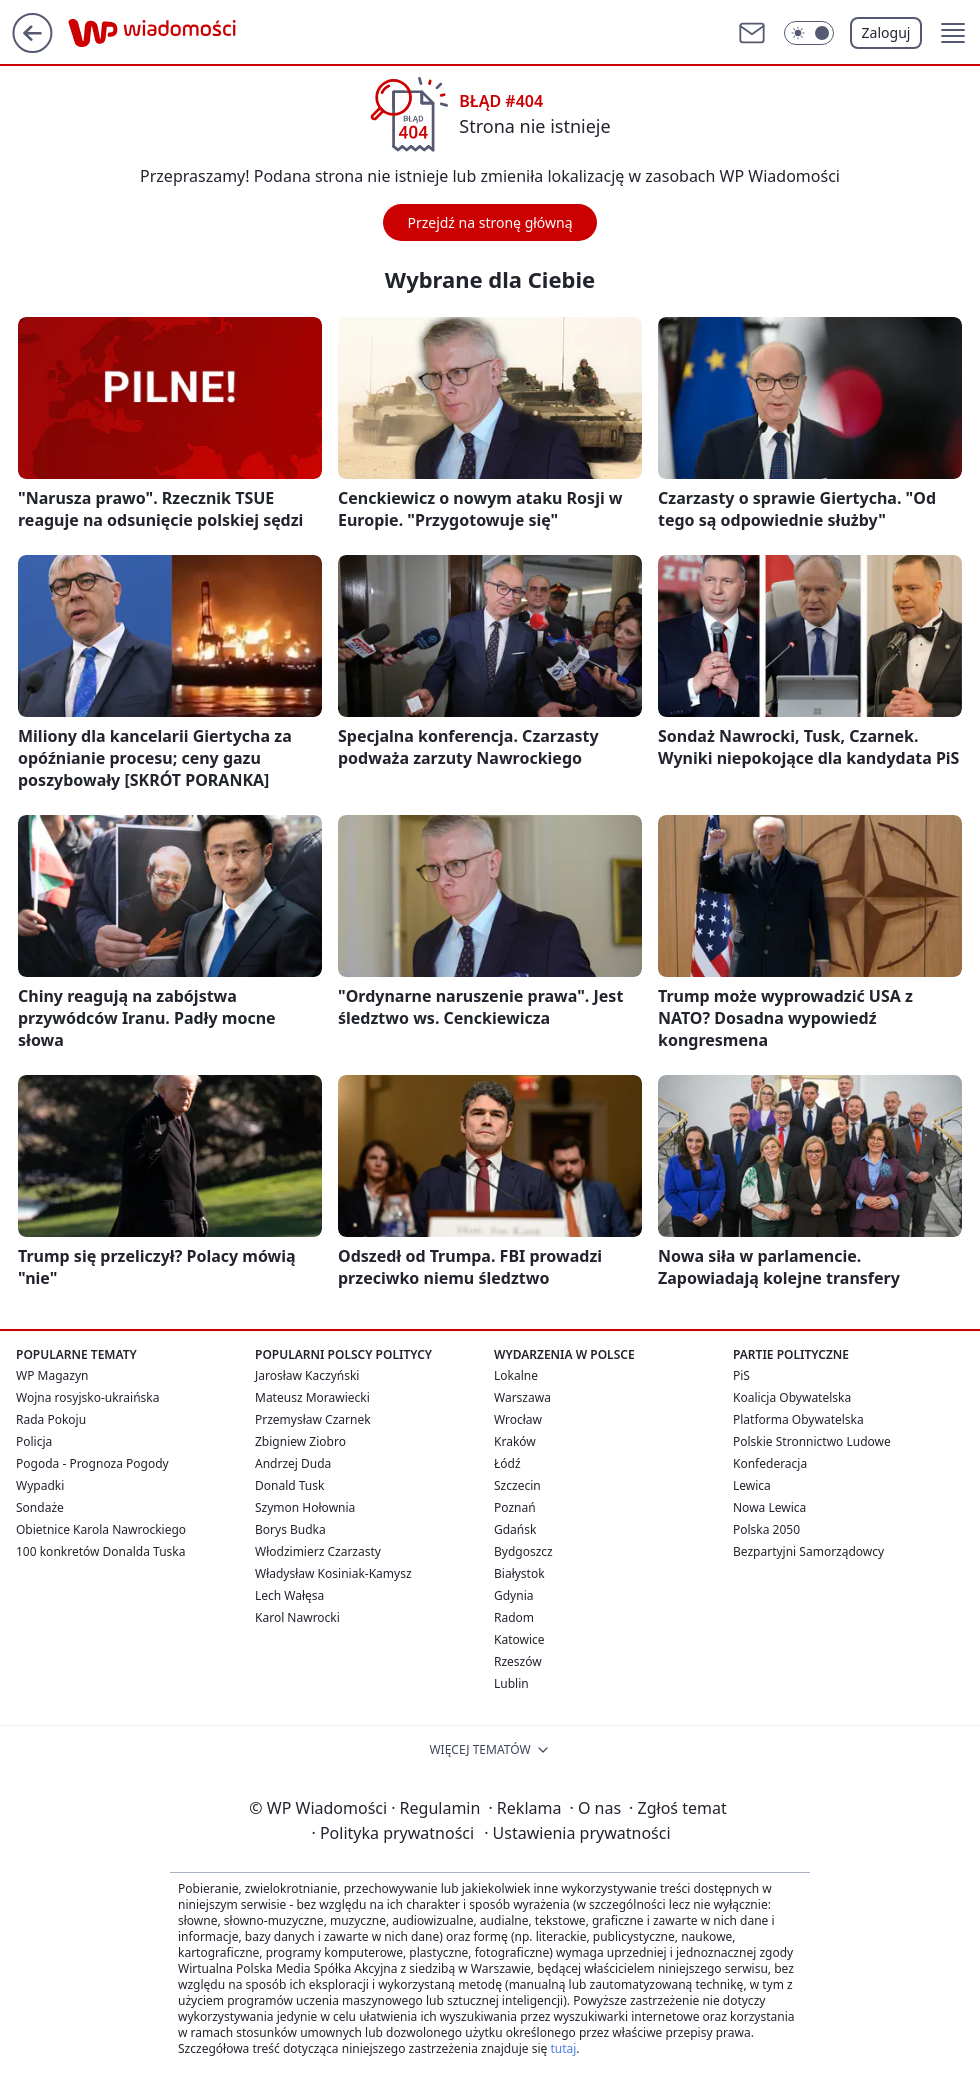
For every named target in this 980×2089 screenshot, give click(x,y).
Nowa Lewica (769, 1507)
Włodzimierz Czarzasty (318, 1551)
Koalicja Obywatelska (792, 1397)
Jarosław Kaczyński (307, 1375)
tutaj (563, 2048)
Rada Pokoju (51, 1419)
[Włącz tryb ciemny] (809, 33)
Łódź (507, 1463)
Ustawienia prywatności (577, 1833)
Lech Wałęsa (289, 1595)
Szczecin (517, 1485)
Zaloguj (886, 32)
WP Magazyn (52, 1375)
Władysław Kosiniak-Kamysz (333, 1573)
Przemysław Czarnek (313, 1419)
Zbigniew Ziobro (300, 1441)
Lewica (752, 1485)
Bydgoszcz (523, 1551)
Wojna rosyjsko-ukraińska (87, 1397)
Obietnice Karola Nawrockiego (101, 1529)
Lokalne (516, 1375)
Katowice (519, 1639)
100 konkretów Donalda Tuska (100, 1551)
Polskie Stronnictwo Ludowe (812, 1441)
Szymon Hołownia (305, 1507)
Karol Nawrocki (297, 1617)
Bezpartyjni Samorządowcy (808, 1551)
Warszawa (522, 1397)
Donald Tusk (289, 1485)
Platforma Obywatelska (798, 1419)
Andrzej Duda (293, 1463)
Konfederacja (770, 1463)
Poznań (515, 1507)
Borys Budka (290, 1529)
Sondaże (40, 1507)
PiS (741, 1375)
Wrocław (518, 1419)
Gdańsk (515, 1529)
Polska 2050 (766, 1529)
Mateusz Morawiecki (312, 1397)
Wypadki (40, 1485)
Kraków (515, 1441)
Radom (514, 1617)
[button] (953, 33)
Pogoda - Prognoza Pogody (92, 1463)
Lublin (511, 1683)
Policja (34, 1441)
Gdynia (513, 1595)
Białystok (519, 1573)
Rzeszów (518, 1661)
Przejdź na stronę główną (489, 222)
